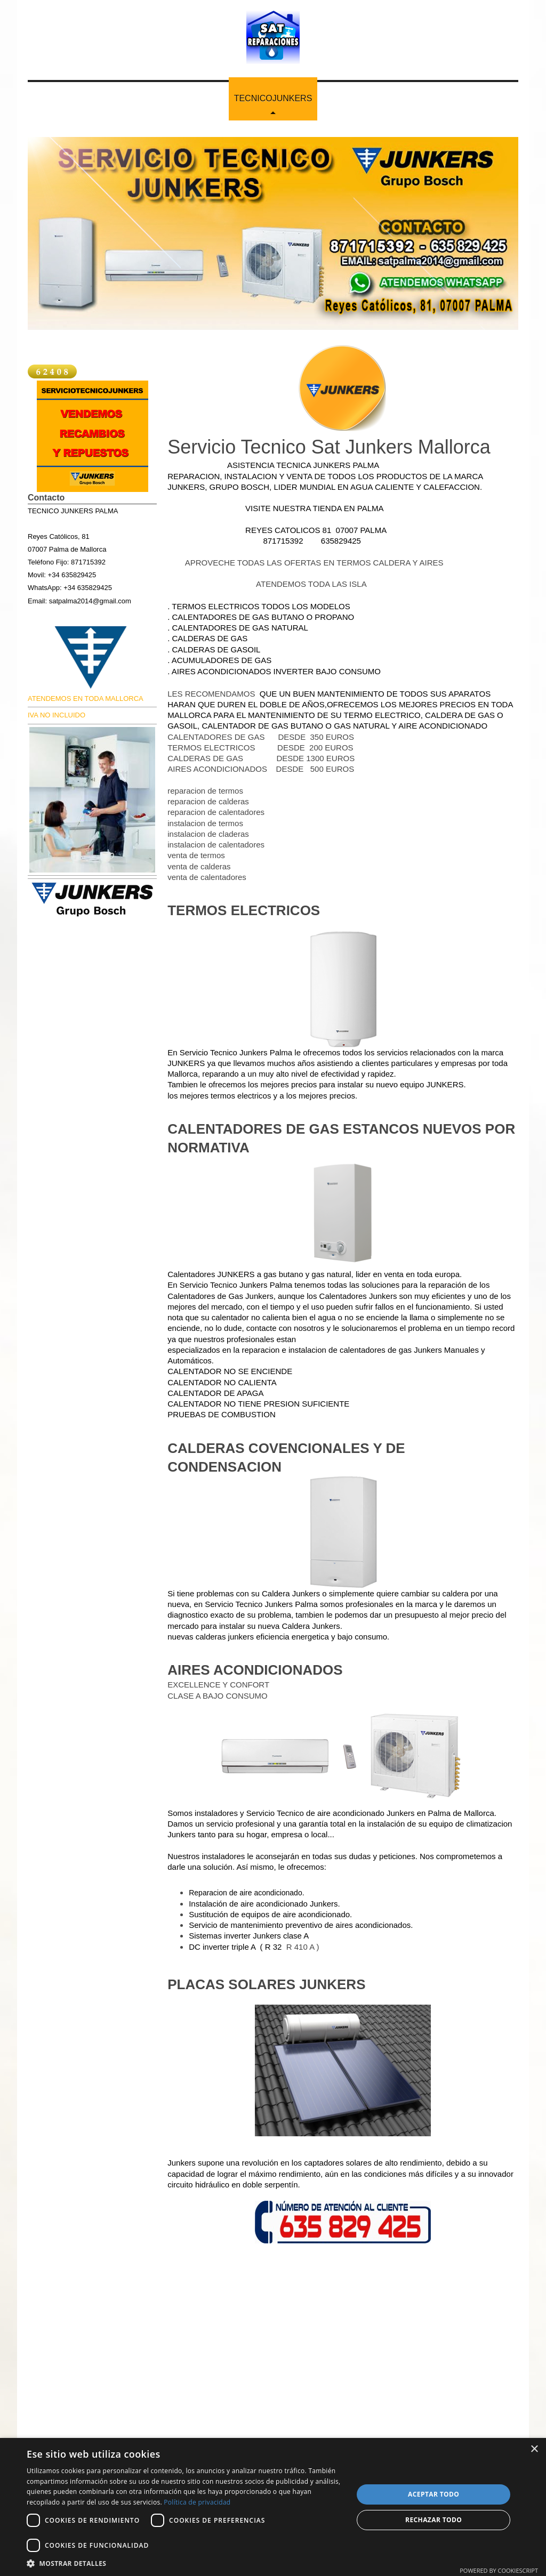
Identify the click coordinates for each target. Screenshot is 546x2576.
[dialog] (273, 2507)
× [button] (534, 2449)
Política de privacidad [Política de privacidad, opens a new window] (197, 2502)
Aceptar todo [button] (433, 2494)
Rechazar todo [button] (433, 2519)
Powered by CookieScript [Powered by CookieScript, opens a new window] (499, 2570)
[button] (185, 2563)
